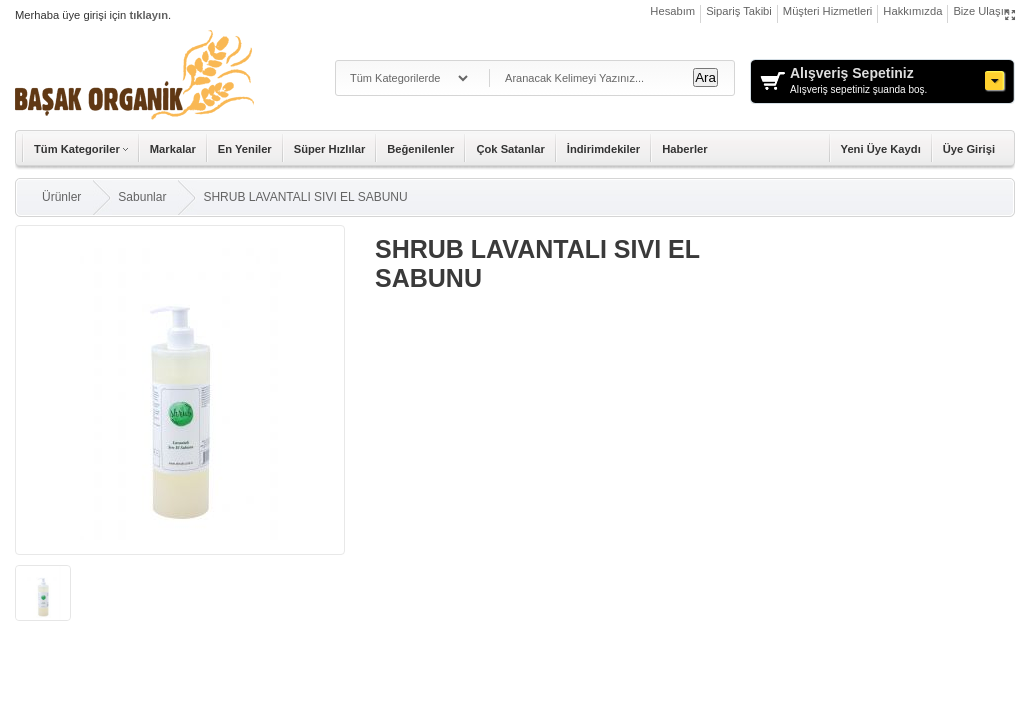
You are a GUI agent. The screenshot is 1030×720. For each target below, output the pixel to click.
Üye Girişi (969, 149)
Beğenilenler (420, 149)
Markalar (173, 149)
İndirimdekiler (603, 149)
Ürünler (61, 197)
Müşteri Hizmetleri (828, 11)
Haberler (684, 149)
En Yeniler (245, 149)
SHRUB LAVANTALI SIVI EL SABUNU (305, 197)
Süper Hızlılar (330, 149)
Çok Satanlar (510, 149)
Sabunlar (142, 197)
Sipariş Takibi (739, 11)
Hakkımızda (912, 11)
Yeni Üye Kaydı (881, 149)
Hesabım (672, 11)
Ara (705, 77)
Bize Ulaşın (981, 11)
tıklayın (148, 15)
